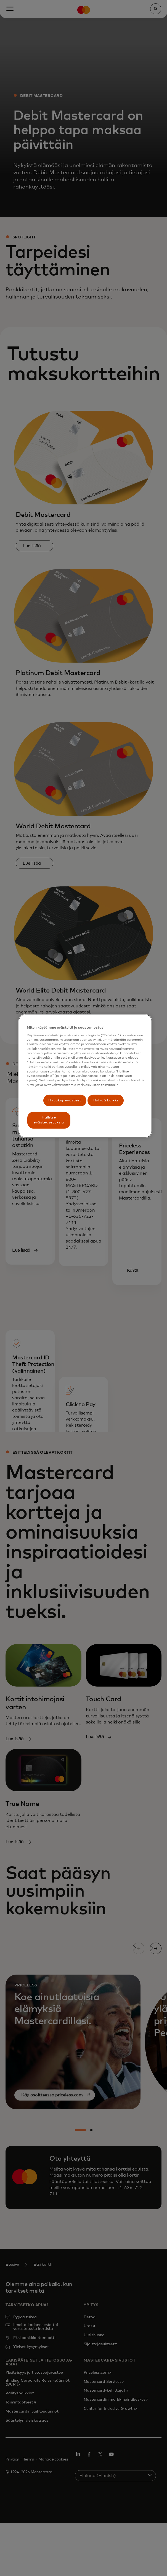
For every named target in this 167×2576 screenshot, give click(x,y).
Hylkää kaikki (105, 1100)
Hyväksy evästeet (64, 1100)
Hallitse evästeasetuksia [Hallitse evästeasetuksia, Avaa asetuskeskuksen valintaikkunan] (49, 1120)
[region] (85, 1076)
